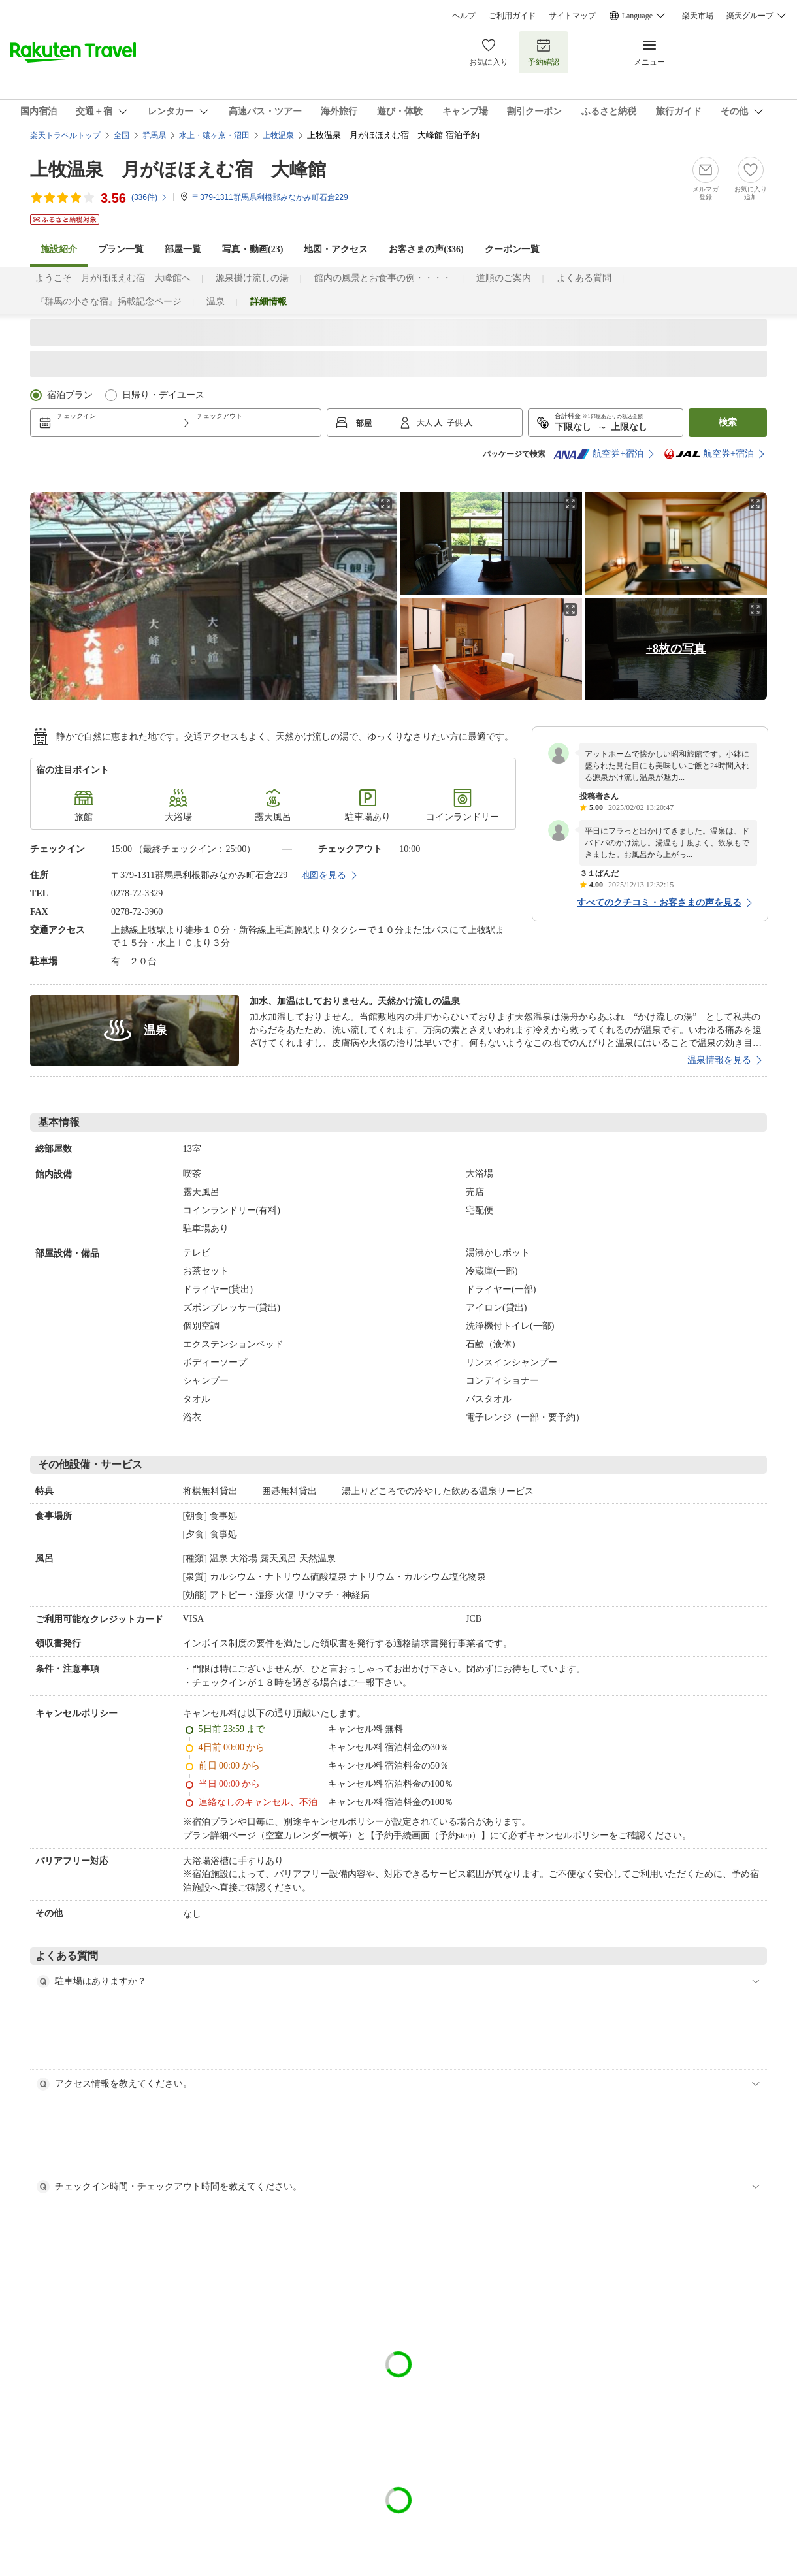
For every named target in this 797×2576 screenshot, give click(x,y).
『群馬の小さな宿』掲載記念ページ (108, 301)
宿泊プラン (70, 395)
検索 (728, 422)
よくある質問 (584, 278)
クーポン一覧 (512, 249)
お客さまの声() (426, 249)
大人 (425, 422)
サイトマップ (572, 15)
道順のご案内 (503, 278)
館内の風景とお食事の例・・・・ (382, 278)
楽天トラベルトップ (65, 135)
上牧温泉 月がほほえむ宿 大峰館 (178, 169)
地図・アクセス (336, 249)
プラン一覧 (121, 249)
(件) (149, 197)
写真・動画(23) (252, 249)
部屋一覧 (183, 249)
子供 (455, 422)
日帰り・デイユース (163, 395)
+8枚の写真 (676, 648)
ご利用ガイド (512, 15)
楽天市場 (697, 15)
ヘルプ (464, 15)
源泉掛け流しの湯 (252, 278)
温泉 (215, 301)
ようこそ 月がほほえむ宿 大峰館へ (113, 278)
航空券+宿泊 (598, 454)
